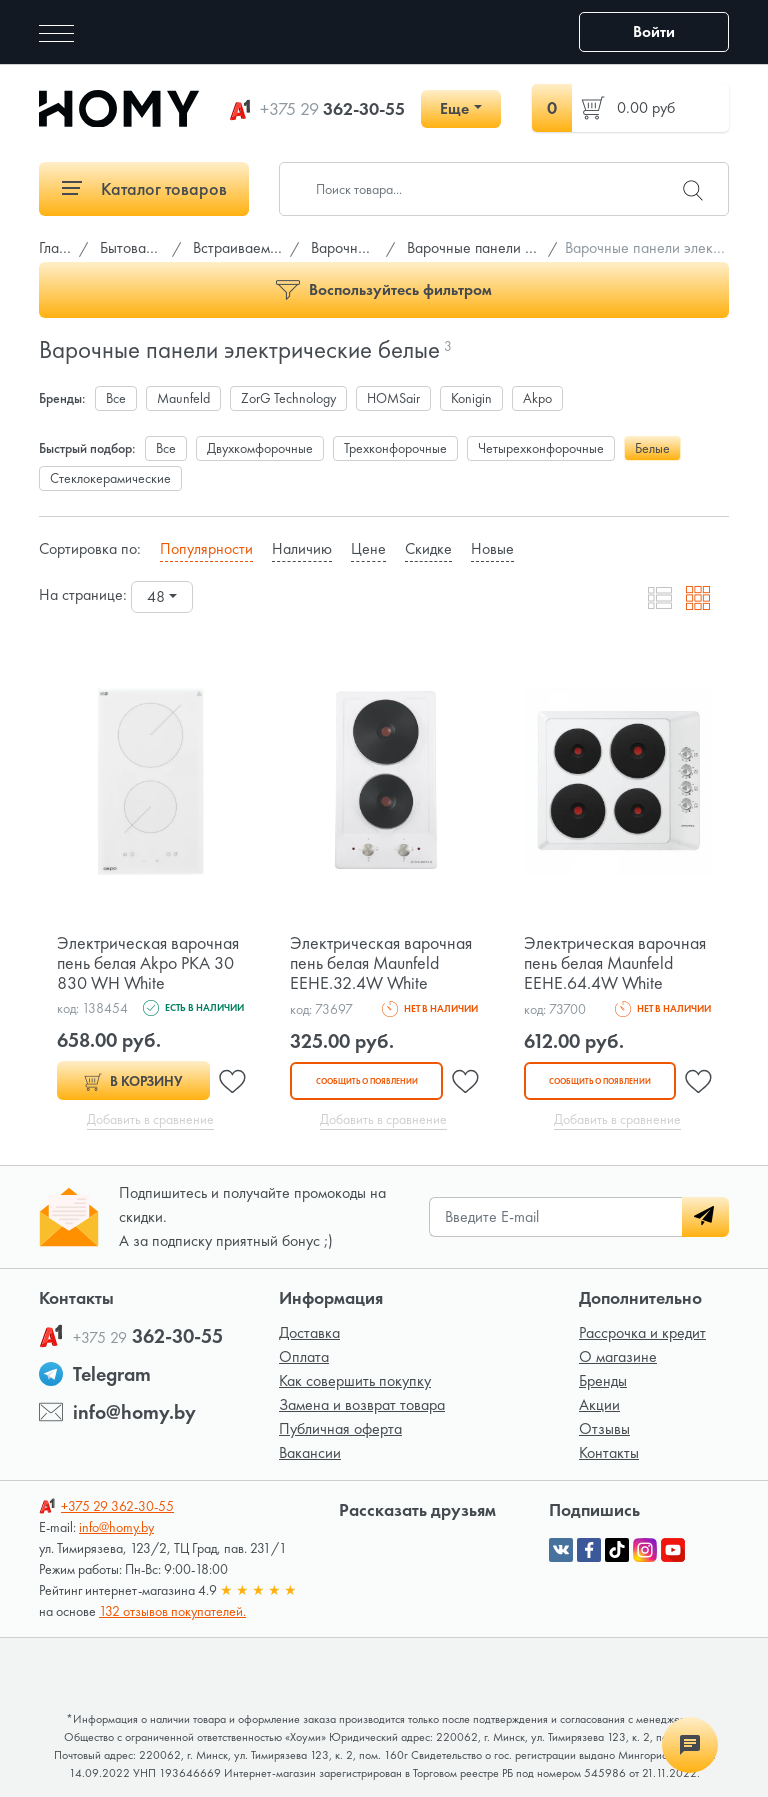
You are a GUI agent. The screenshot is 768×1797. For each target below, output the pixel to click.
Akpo (537, 398)
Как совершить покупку (355, 1380)
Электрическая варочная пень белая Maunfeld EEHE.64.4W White (615, 962)
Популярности (206, 548)
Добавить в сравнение (150, 1119)
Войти (654, 31)
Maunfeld (183, 398)
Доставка (309, 1332)
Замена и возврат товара (362, 1404)
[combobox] (162, 597)
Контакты (609, 1452)
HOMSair (393, 398)
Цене (368, 548)
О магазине (618, 1356)
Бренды (603, 1380)
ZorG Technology (288, 398)
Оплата (304, 1356)
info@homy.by (134, 1412)
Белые (652, 448)
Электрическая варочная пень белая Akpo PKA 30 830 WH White (148, 962)
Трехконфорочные (395, 448)
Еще (454, 108)
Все (116, 398)
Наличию (302, 548)
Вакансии (310, 1452)
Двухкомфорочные (260, 448)
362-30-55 (332, 109)
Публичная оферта (340, 1428)
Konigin (471, 398)
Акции (599, 1404)
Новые (492, 548)
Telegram (112, 1374)
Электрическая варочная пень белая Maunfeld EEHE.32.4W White (381, 962)
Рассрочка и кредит (642, 1332)
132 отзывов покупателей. (172, 1611)
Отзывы (604, 1428)
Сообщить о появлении (366, 1081)
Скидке (428, 548)
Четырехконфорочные (541, 448)
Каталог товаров (144, 188)
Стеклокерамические (110, 478)
